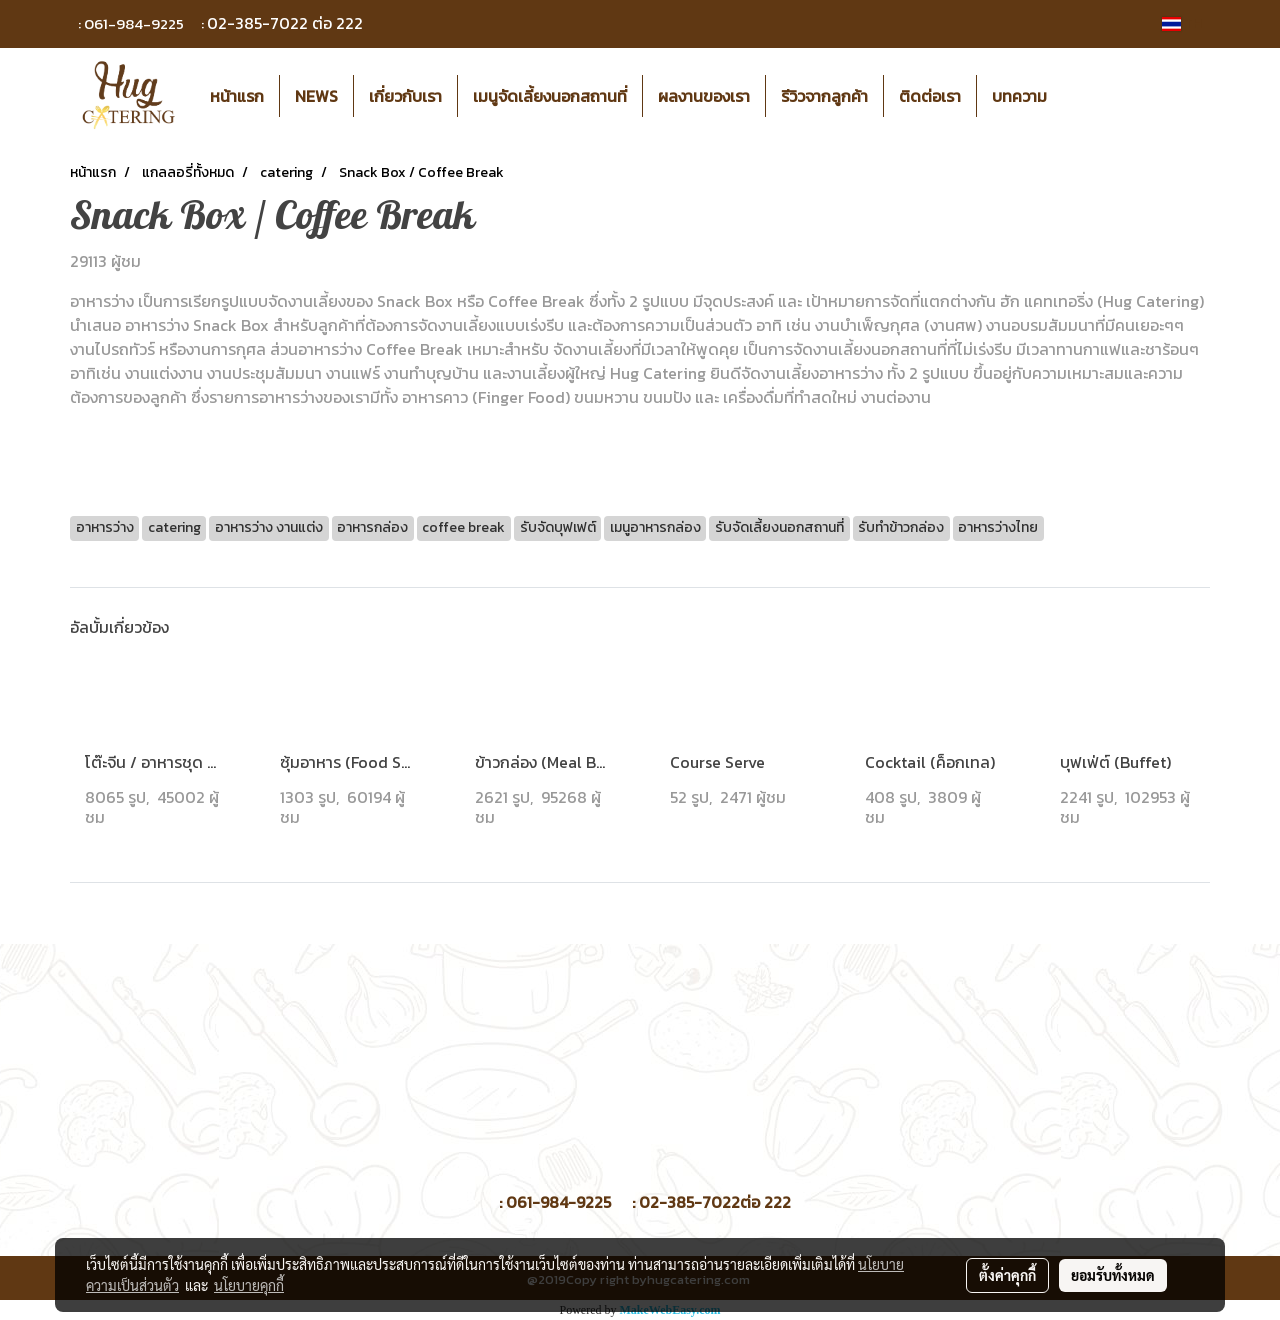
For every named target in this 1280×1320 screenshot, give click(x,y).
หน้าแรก (237, 96)
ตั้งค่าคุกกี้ (1007, 1275)
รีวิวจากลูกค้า (824, 96)
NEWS (316, 96)
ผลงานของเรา (704, 96)
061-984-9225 (134, 23)
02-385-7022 (257, 23)
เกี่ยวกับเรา (405, 96)
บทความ (1019, 96)
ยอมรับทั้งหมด (1113, 1275)
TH (1182, 23)
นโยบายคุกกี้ (249, 1285)
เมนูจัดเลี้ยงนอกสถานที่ (550, 96)
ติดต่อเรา (930, 96)
